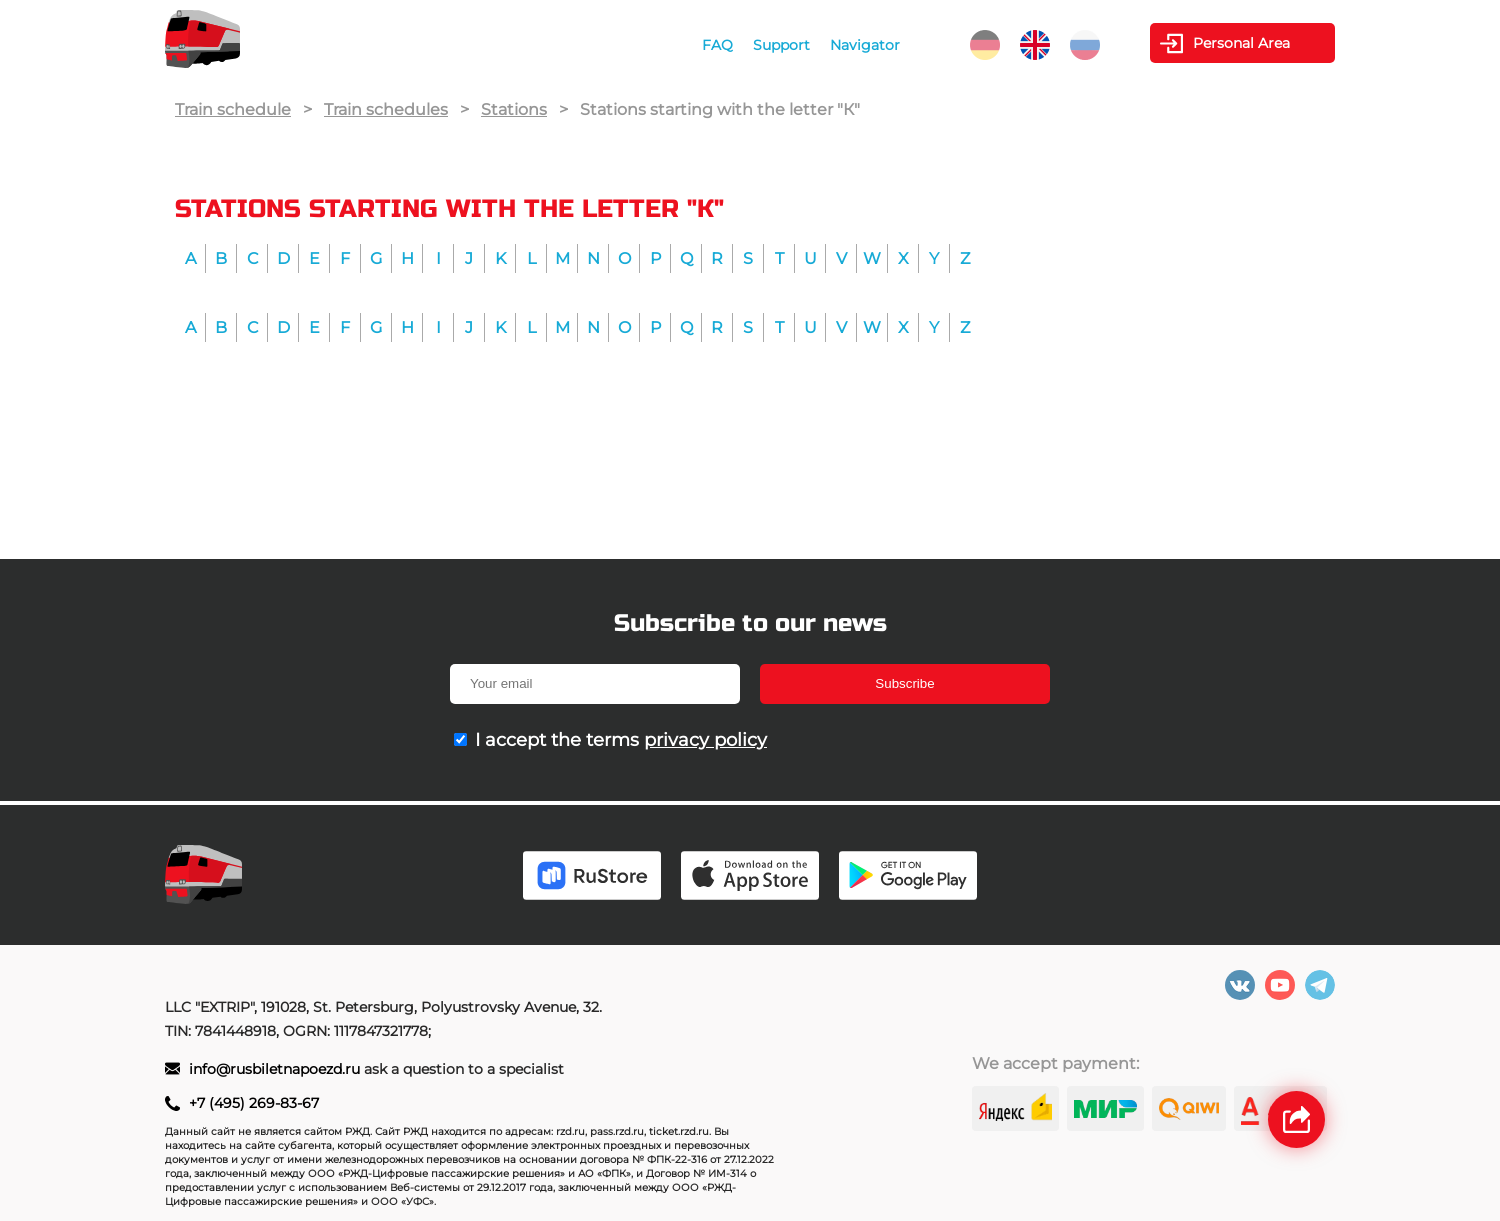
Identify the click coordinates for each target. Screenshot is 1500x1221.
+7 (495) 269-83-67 (254, 1103)
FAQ (717, 45)
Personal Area (1241, 43)
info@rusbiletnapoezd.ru (276, 1069)
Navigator (865, 45)
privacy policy (705, 740)
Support (781, 45)
